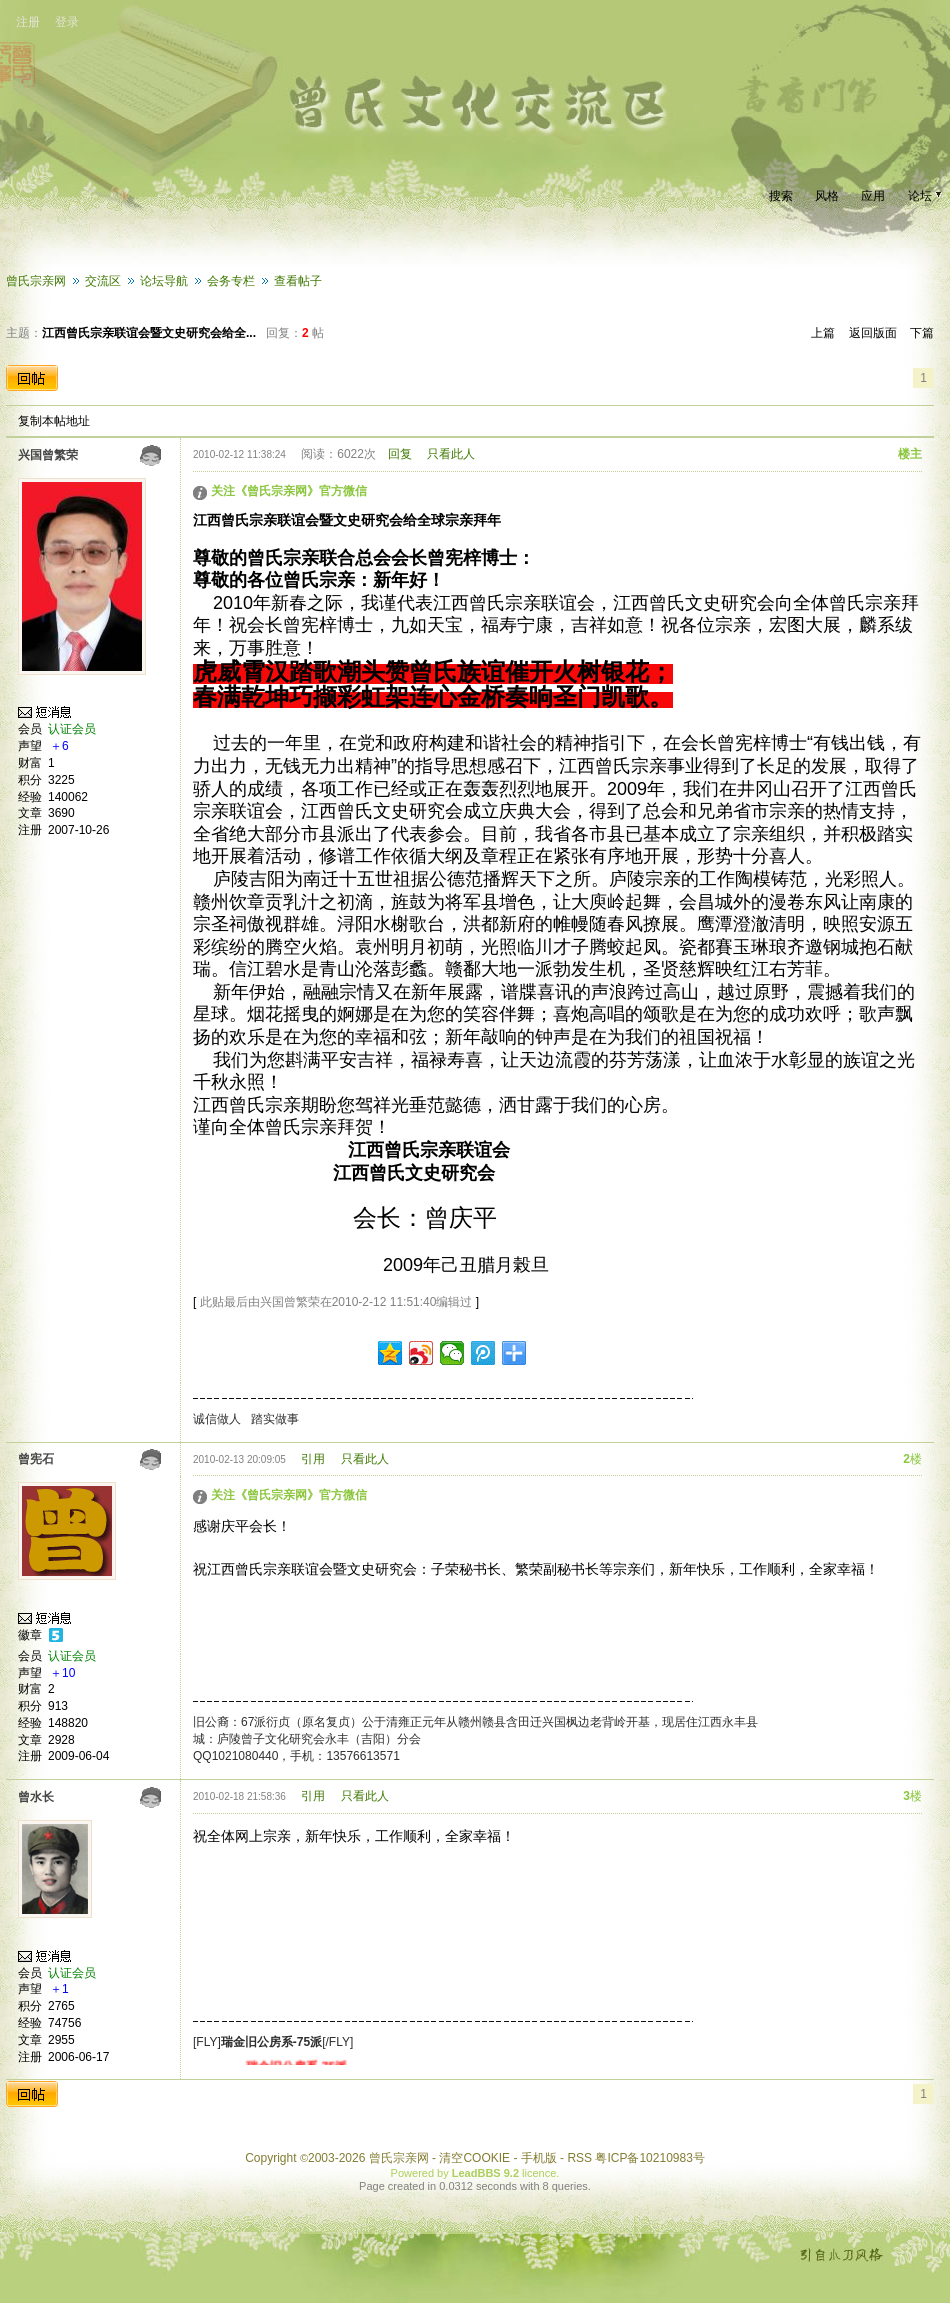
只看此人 (451, 454)
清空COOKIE (474, 2158)
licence (539, 2173)
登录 (67, 22)
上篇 (823, 333)
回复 (400, 454)
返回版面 (873, 333)
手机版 (539, 2158)
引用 (313, 1459)
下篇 (922, 333)
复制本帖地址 (54, 421)
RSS (579, 2158)
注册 (28, 22)
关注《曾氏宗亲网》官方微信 (289, 491)
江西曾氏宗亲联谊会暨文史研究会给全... (149, 333)
